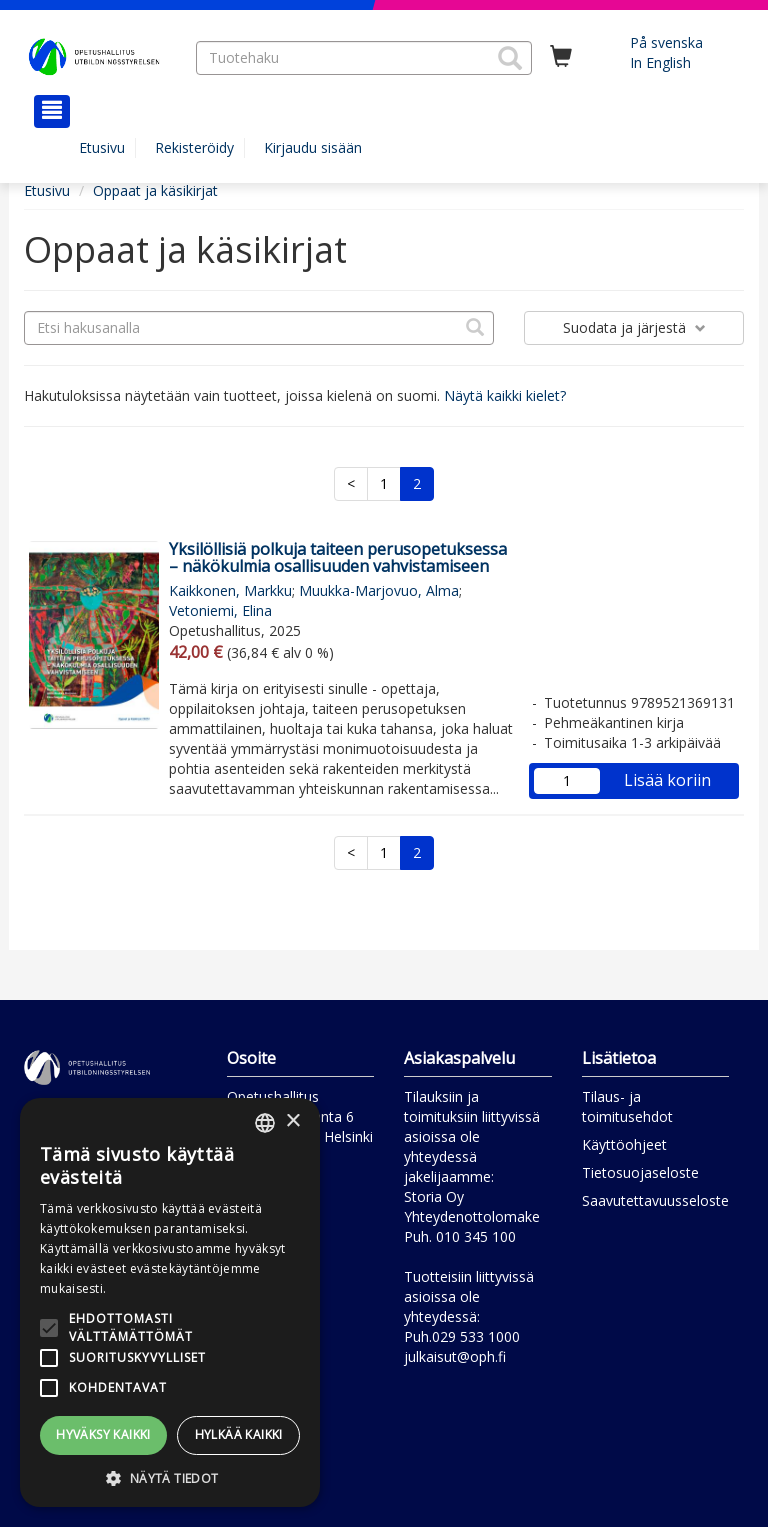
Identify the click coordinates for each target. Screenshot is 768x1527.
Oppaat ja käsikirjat (155, 190)
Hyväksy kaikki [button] (103, 1434)
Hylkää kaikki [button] (239, 1434)
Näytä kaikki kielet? (505, 395)
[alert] (170, 1302)
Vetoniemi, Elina (220, 610)
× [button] (292, 1121)
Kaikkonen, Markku (230, 590)
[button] (510, 58)
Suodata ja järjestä (634, 327)
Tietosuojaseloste (640, 1172)
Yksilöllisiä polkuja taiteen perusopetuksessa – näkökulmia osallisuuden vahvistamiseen (338, 558)
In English (660, 62)
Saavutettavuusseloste (655, 1200)
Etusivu (102, 147)
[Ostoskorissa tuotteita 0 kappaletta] (561, 57)
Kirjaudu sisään (313, 147)
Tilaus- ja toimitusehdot (627, 1106)
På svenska (666, 42)
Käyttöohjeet (624, 1144)
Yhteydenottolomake (472, 1216)
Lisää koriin (667, 780)
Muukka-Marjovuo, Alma (379, 590)
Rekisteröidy (194, 147)
